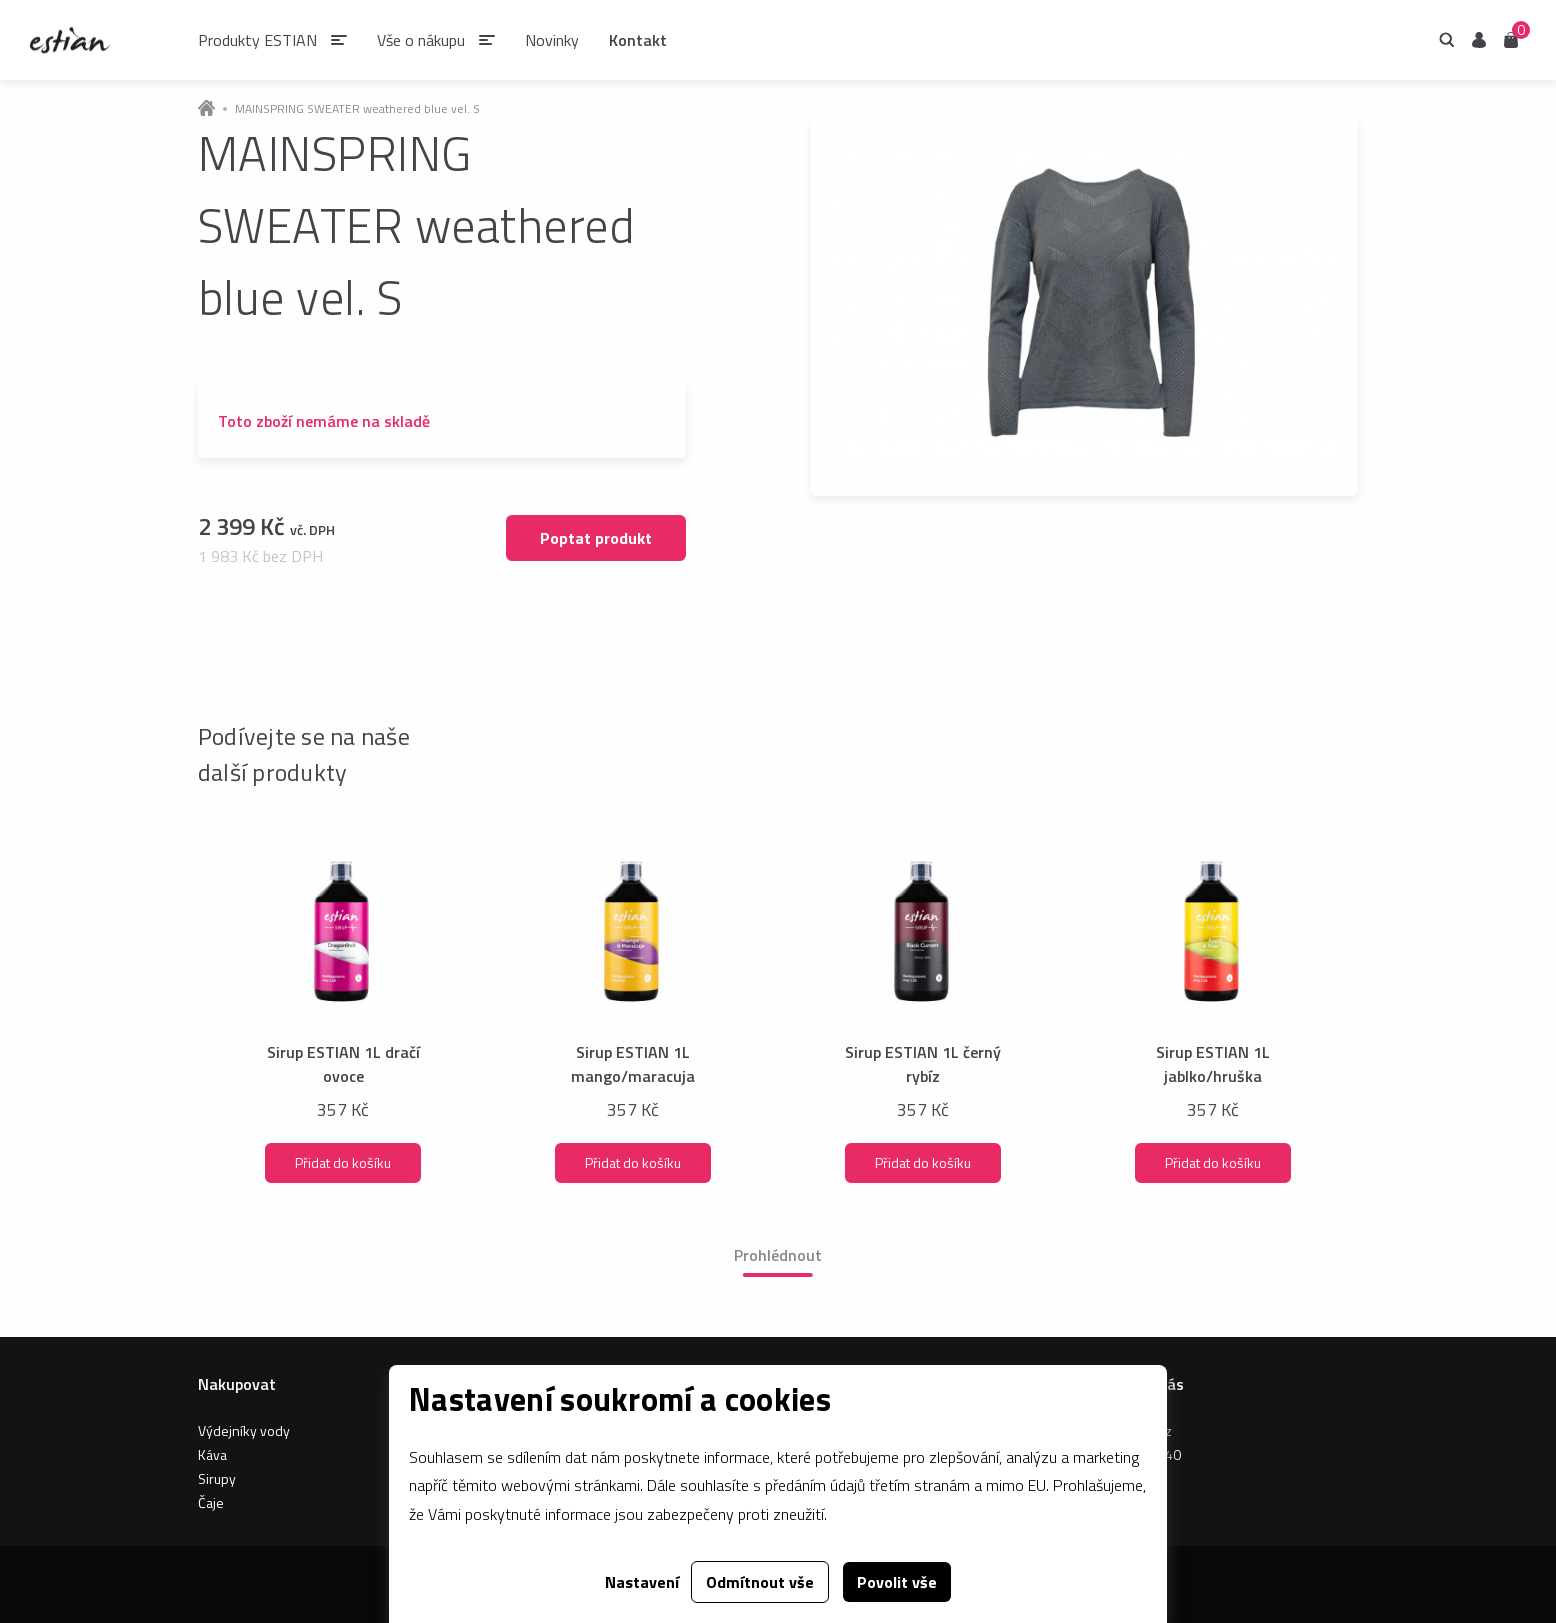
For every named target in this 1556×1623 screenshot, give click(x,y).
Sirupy (217, 1478)
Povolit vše (897, 1582)
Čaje (211, 1502)
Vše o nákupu (421, 40)
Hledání (1447, 40)
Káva (212, 1454)
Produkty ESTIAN (257, 40)
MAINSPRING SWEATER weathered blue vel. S (357, 109)
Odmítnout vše (760, 1582)
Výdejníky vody (244, 1430)
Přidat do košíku (343, 1162)
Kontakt (638, 40)
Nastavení (642, 1582)
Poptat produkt (596, 538)
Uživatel (1479, 40)
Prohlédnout (778, 1255)
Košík (1511, 38)
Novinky (552, 40)
